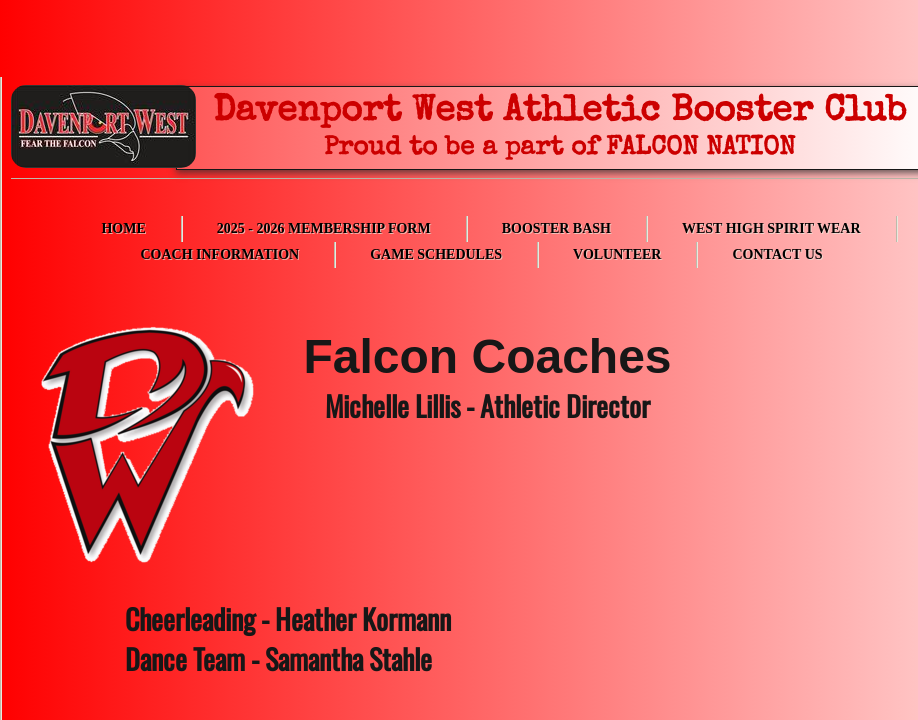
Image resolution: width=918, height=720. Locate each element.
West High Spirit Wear (771, 228)
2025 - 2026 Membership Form (324, 228)
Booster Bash (556, 228)
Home (123, 228)
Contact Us (777, 254)
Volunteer (617, 254)
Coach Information (219, 254)
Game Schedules (436, 254)
